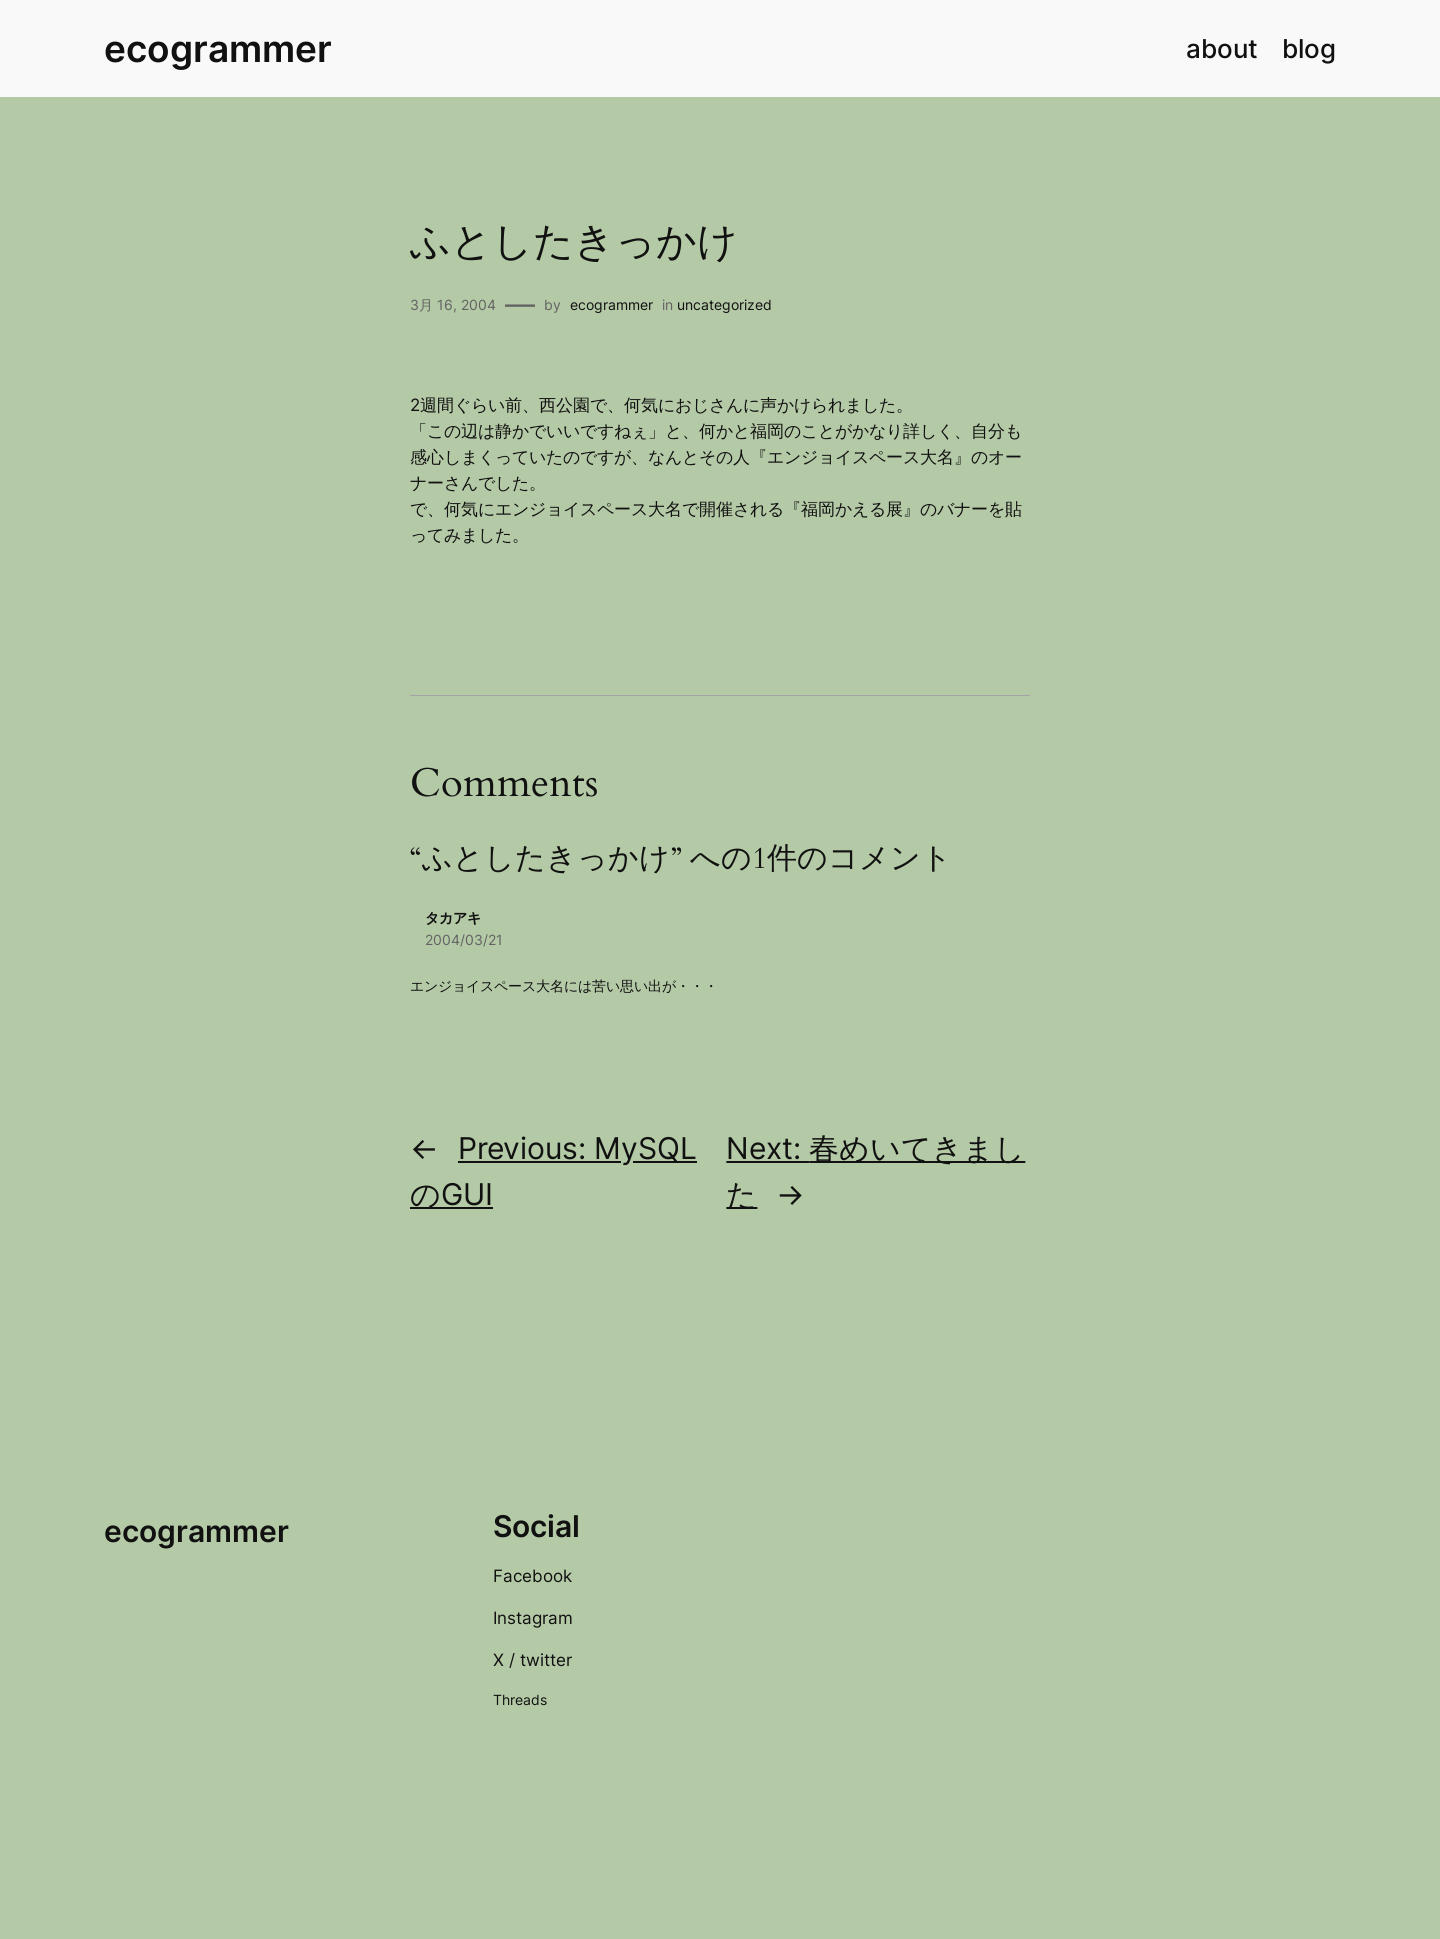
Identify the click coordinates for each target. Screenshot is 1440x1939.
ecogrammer (218, 48)
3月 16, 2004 (453, 304)
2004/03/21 (464, 939)
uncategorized (724, 304)
